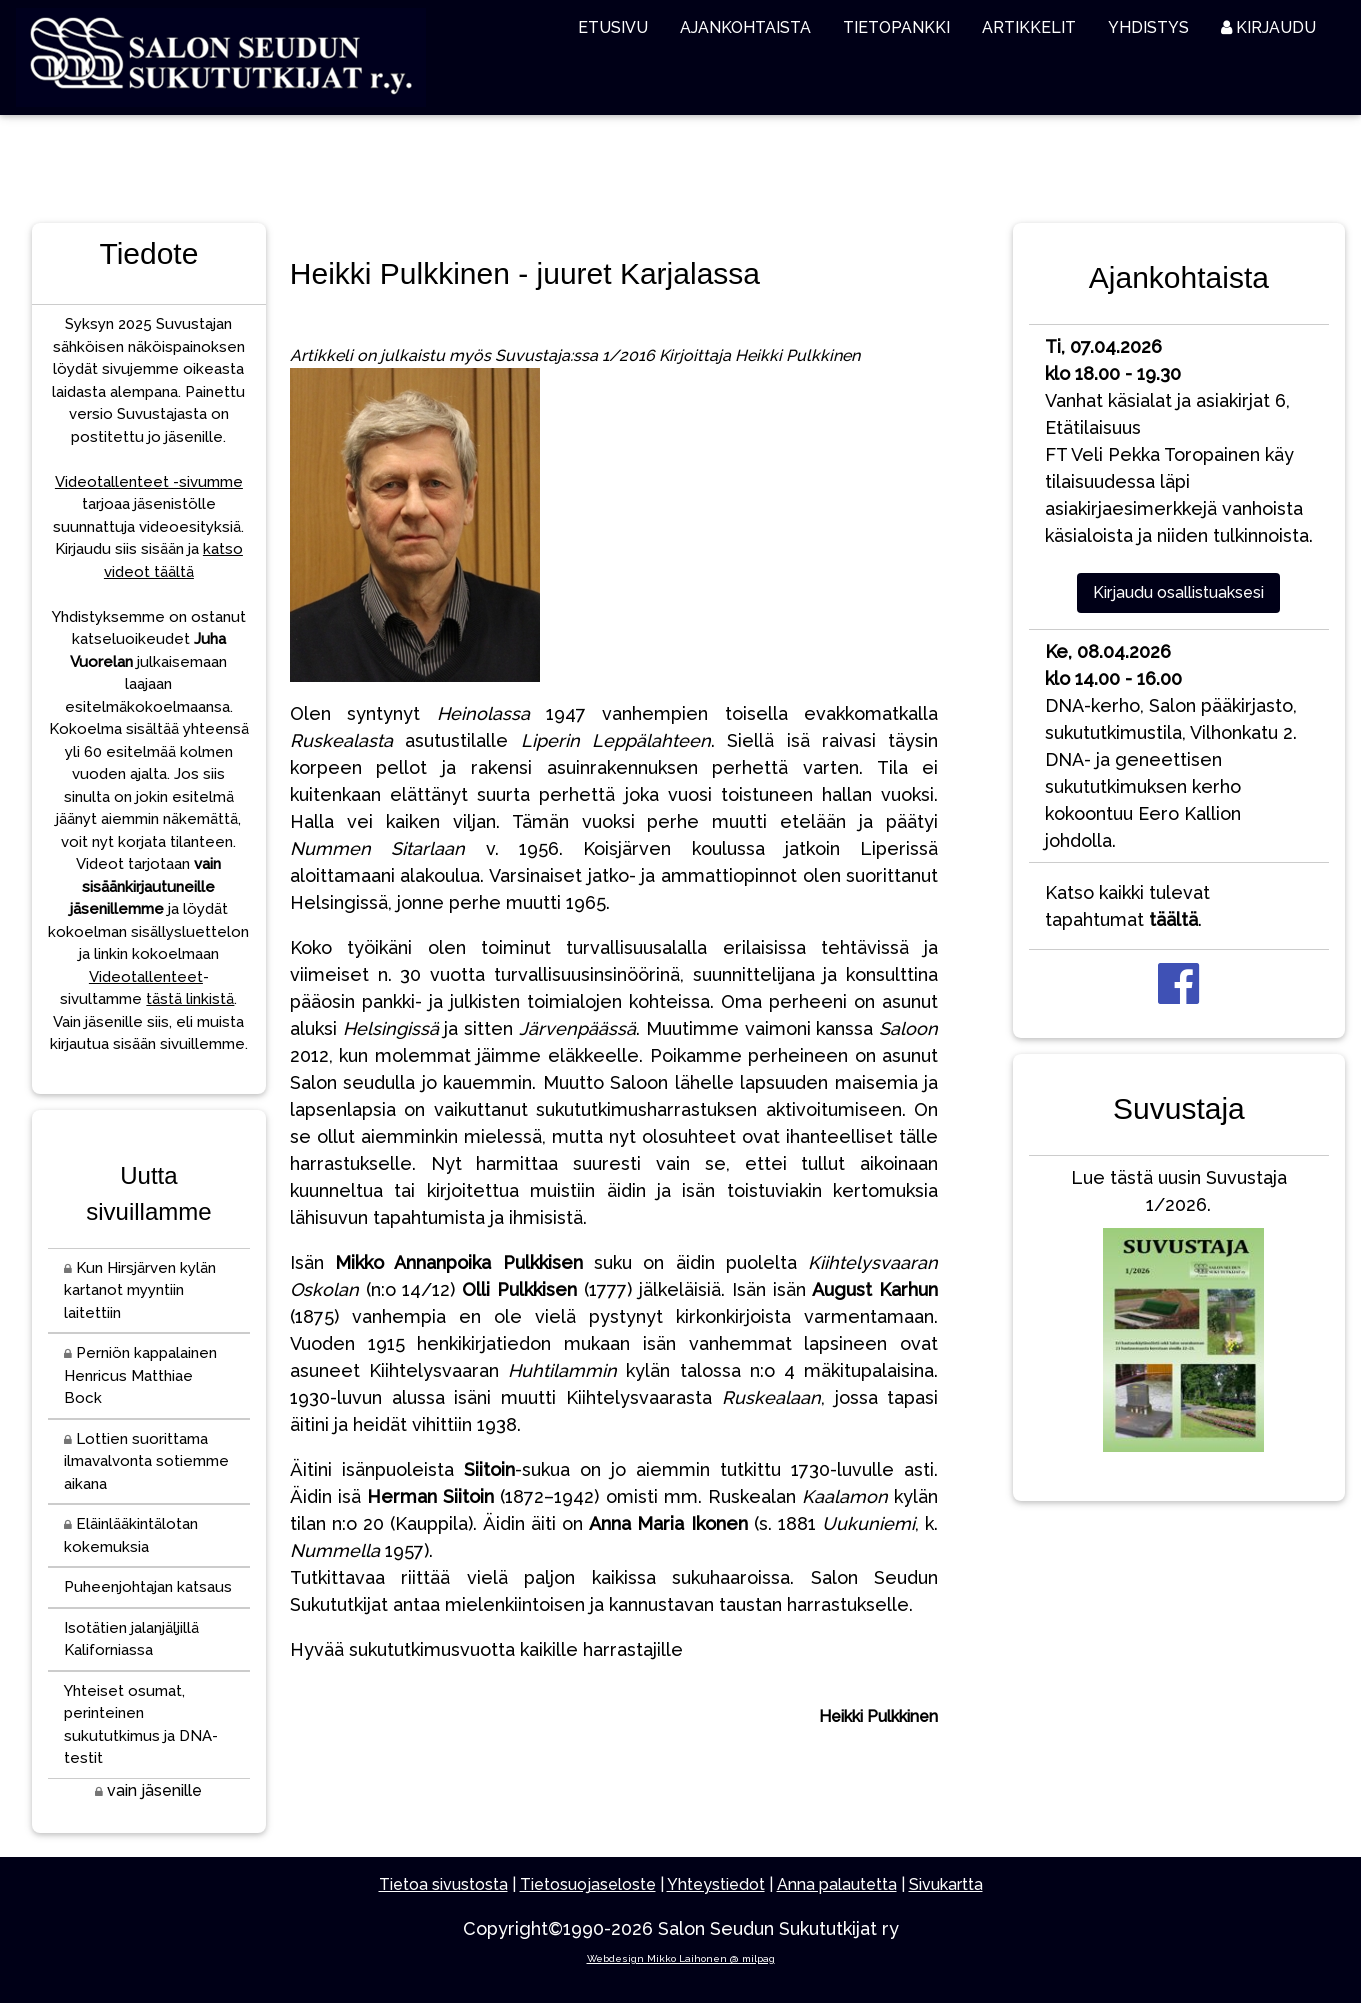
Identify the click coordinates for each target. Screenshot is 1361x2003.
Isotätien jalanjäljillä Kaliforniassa (131, 1639)
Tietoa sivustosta (443, 1884)
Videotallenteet (146, 977)
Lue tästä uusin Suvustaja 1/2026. (1179, 1314)
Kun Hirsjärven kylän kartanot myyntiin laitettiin (140, 1290)
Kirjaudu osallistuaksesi (1178, 592)
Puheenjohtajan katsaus (148, 1587)
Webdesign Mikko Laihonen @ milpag (681, 1958)
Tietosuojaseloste (588, 1884)
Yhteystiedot (716, 1884)
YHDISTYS (1148, 27)
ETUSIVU (613, 27)
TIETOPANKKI (896, 27)
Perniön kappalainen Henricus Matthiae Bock (140, 1375)
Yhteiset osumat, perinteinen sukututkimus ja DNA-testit (141, 1725)
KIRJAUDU (1268, 27)
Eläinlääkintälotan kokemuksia (131, 1535)
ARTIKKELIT (1029, 27)
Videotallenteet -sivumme (149, 482)
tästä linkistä (190, 999)
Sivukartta (946, 1884)
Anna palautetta (837, 1884)
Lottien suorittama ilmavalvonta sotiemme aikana (146, 1461)
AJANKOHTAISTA (745, 27)
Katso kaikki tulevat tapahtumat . (1127, 906)
